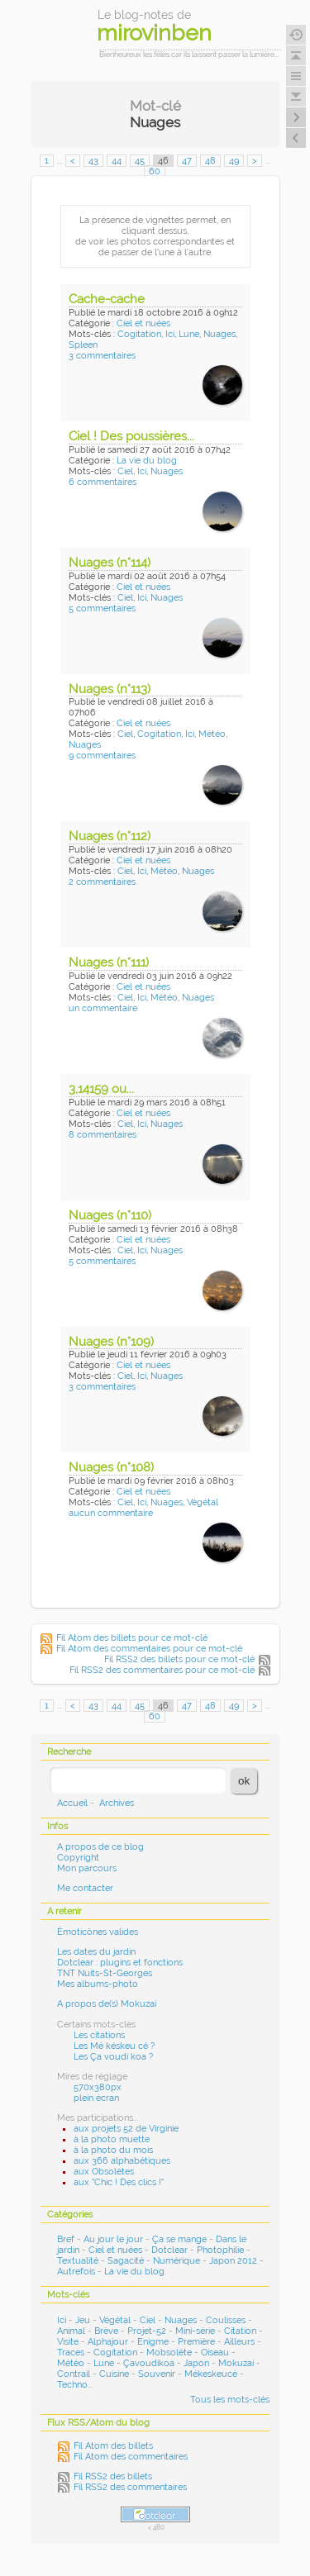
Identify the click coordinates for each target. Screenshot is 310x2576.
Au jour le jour (113, 2239)
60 (154, 171)
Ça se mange (179, 2239)
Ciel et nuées (143, 323)
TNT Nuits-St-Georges (104, 1973)
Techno (72, 2384)
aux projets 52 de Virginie (126, 2128)
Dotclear (169, 2250)
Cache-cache (107, 299)
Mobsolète (169, 2352)
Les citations (99, 2035)
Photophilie (220, 2250)
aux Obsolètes (104, 2171)
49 (234, 160)
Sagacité (125, 2260)
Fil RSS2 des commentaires (130, 2487)
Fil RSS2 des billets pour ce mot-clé (179, 1659)
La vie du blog (147, 460)
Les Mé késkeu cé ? (114, 2046)
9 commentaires (102, 755)
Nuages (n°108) (111, 1467)
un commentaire (103, 1008)
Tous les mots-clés (229, 2399)
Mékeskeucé (210, 2374)
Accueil (72, 1803)
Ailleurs (239, 2341)
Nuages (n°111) (109, 962)
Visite (68, 2341)
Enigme (153, 2341)
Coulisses (226, 2320)
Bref (65, 2239)
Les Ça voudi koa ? (113, 2056)
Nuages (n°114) (109, 562)
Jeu (82, 2320)
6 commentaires (102, 482)
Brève (106, 2331)
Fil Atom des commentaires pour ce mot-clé (149, 1648)
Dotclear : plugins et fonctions (120, 1962)
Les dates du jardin (96, 1951)
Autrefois (76, 2271)
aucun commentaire (111, 1513)
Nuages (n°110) (110, 1215)
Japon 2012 (233, 2260)
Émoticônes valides (97, 1932)
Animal (71, 2331)
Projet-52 (146, 2331)
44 (117, 160)
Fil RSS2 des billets (113, 2476)
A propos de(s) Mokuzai (106, 2004)
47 (187, 160)
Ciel (125, 471)
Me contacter (85, 1888)
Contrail (73, 2374)
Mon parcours (87, 1868)
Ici (169, 334)
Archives (116, 1803)
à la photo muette (112, 2139)
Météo (212, 734)
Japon (196, 2363)
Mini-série (195, 2331)
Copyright (78, 1857)
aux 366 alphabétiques (122, 2160)
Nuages (219, 334)
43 (93, 160)
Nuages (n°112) (109, 836)
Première (196, 2341)
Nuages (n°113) (109, 689)
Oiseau (215, 2352)
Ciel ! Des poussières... (131, 436)
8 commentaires (102, 1134)
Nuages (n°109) (111, 1341)
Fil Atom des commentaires (131, 2456)
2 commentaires (102, 882)
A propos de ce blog (100, 1847)
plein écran (96, 2098)
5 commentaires (102, 608)
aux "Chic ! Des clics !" (119, 2182)
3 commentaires (102, 355)
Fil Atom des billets (113, 2446)
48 (210, 160)
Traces (70, 2352)
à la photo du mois (113, 2150)
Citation (240, 2331)
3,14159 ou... (101, 1088)
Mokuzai (236, 2363)
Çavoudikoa (148, 2363)
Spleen (83, 345)
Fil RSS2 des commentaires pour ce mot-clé (162, 1670)
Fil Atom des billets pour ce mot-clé (131, 1638)
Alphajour (108, 2341)
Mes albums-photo (97, 1984)
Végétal (202, 1502)
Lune (189, 334)
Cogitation (139, 334)
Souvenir (156, 2374)
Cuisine (114, 2374)
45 (140, 160)
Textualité (77, 2260)
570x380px (98, 2087)
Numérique (176, 2260)
